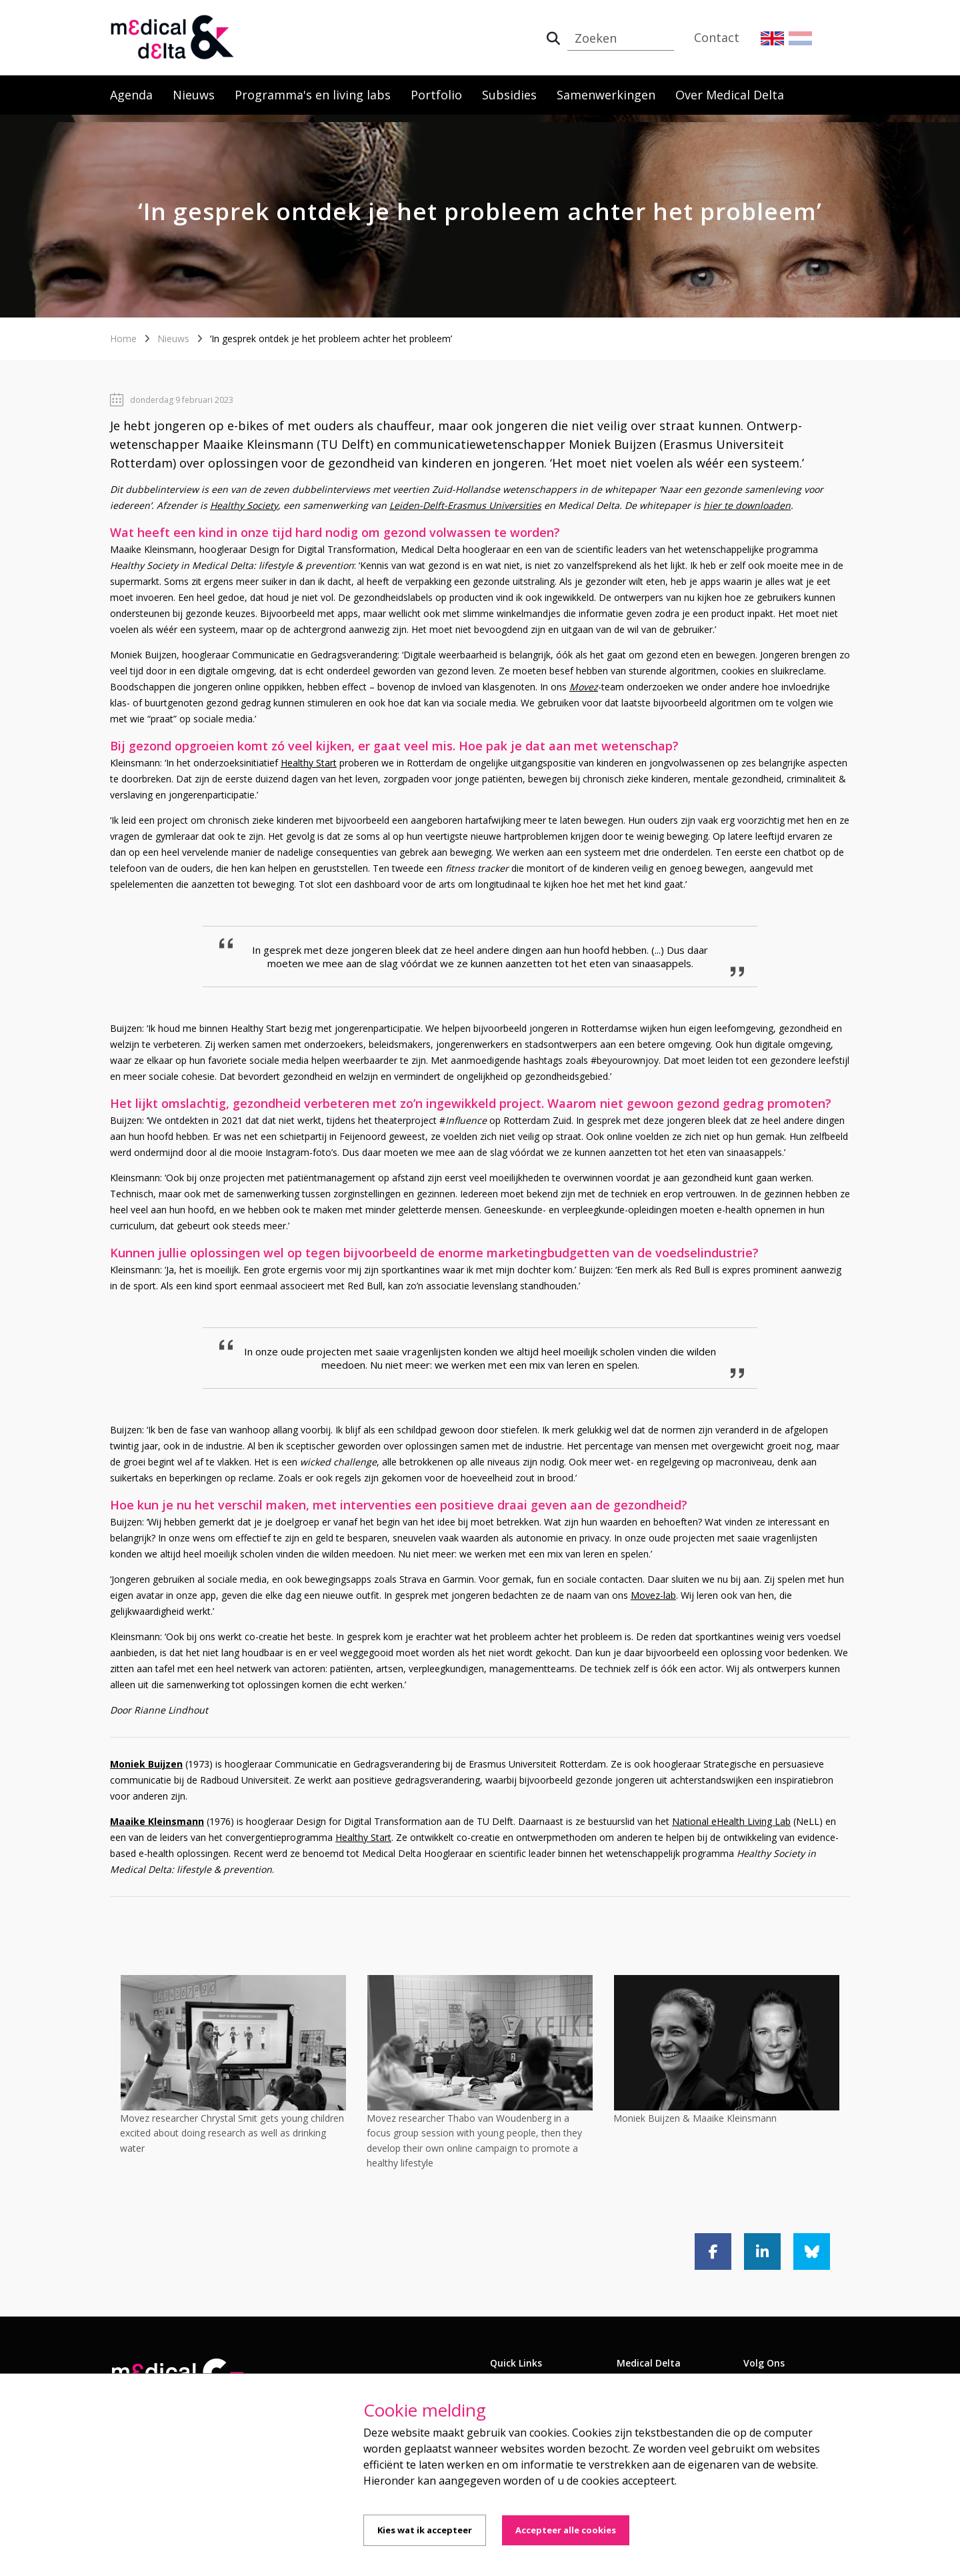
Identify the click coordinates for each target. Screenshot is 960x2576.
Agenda (131, 95)
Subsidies (509, 95)
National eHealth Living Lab (731, 1821)
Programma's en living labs (313, 95)
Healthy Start (309, 762)
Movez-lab (653, 1595)
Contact (716, 37)
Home (123, 338)
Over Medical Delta (729, 95)
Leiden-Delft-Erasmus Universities (465, 505)
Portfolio (436, 95)
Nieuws (194, 95)
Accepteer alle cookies (565, 2530)
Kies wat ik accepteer (424, 2530)
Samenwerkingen (606, 95)
